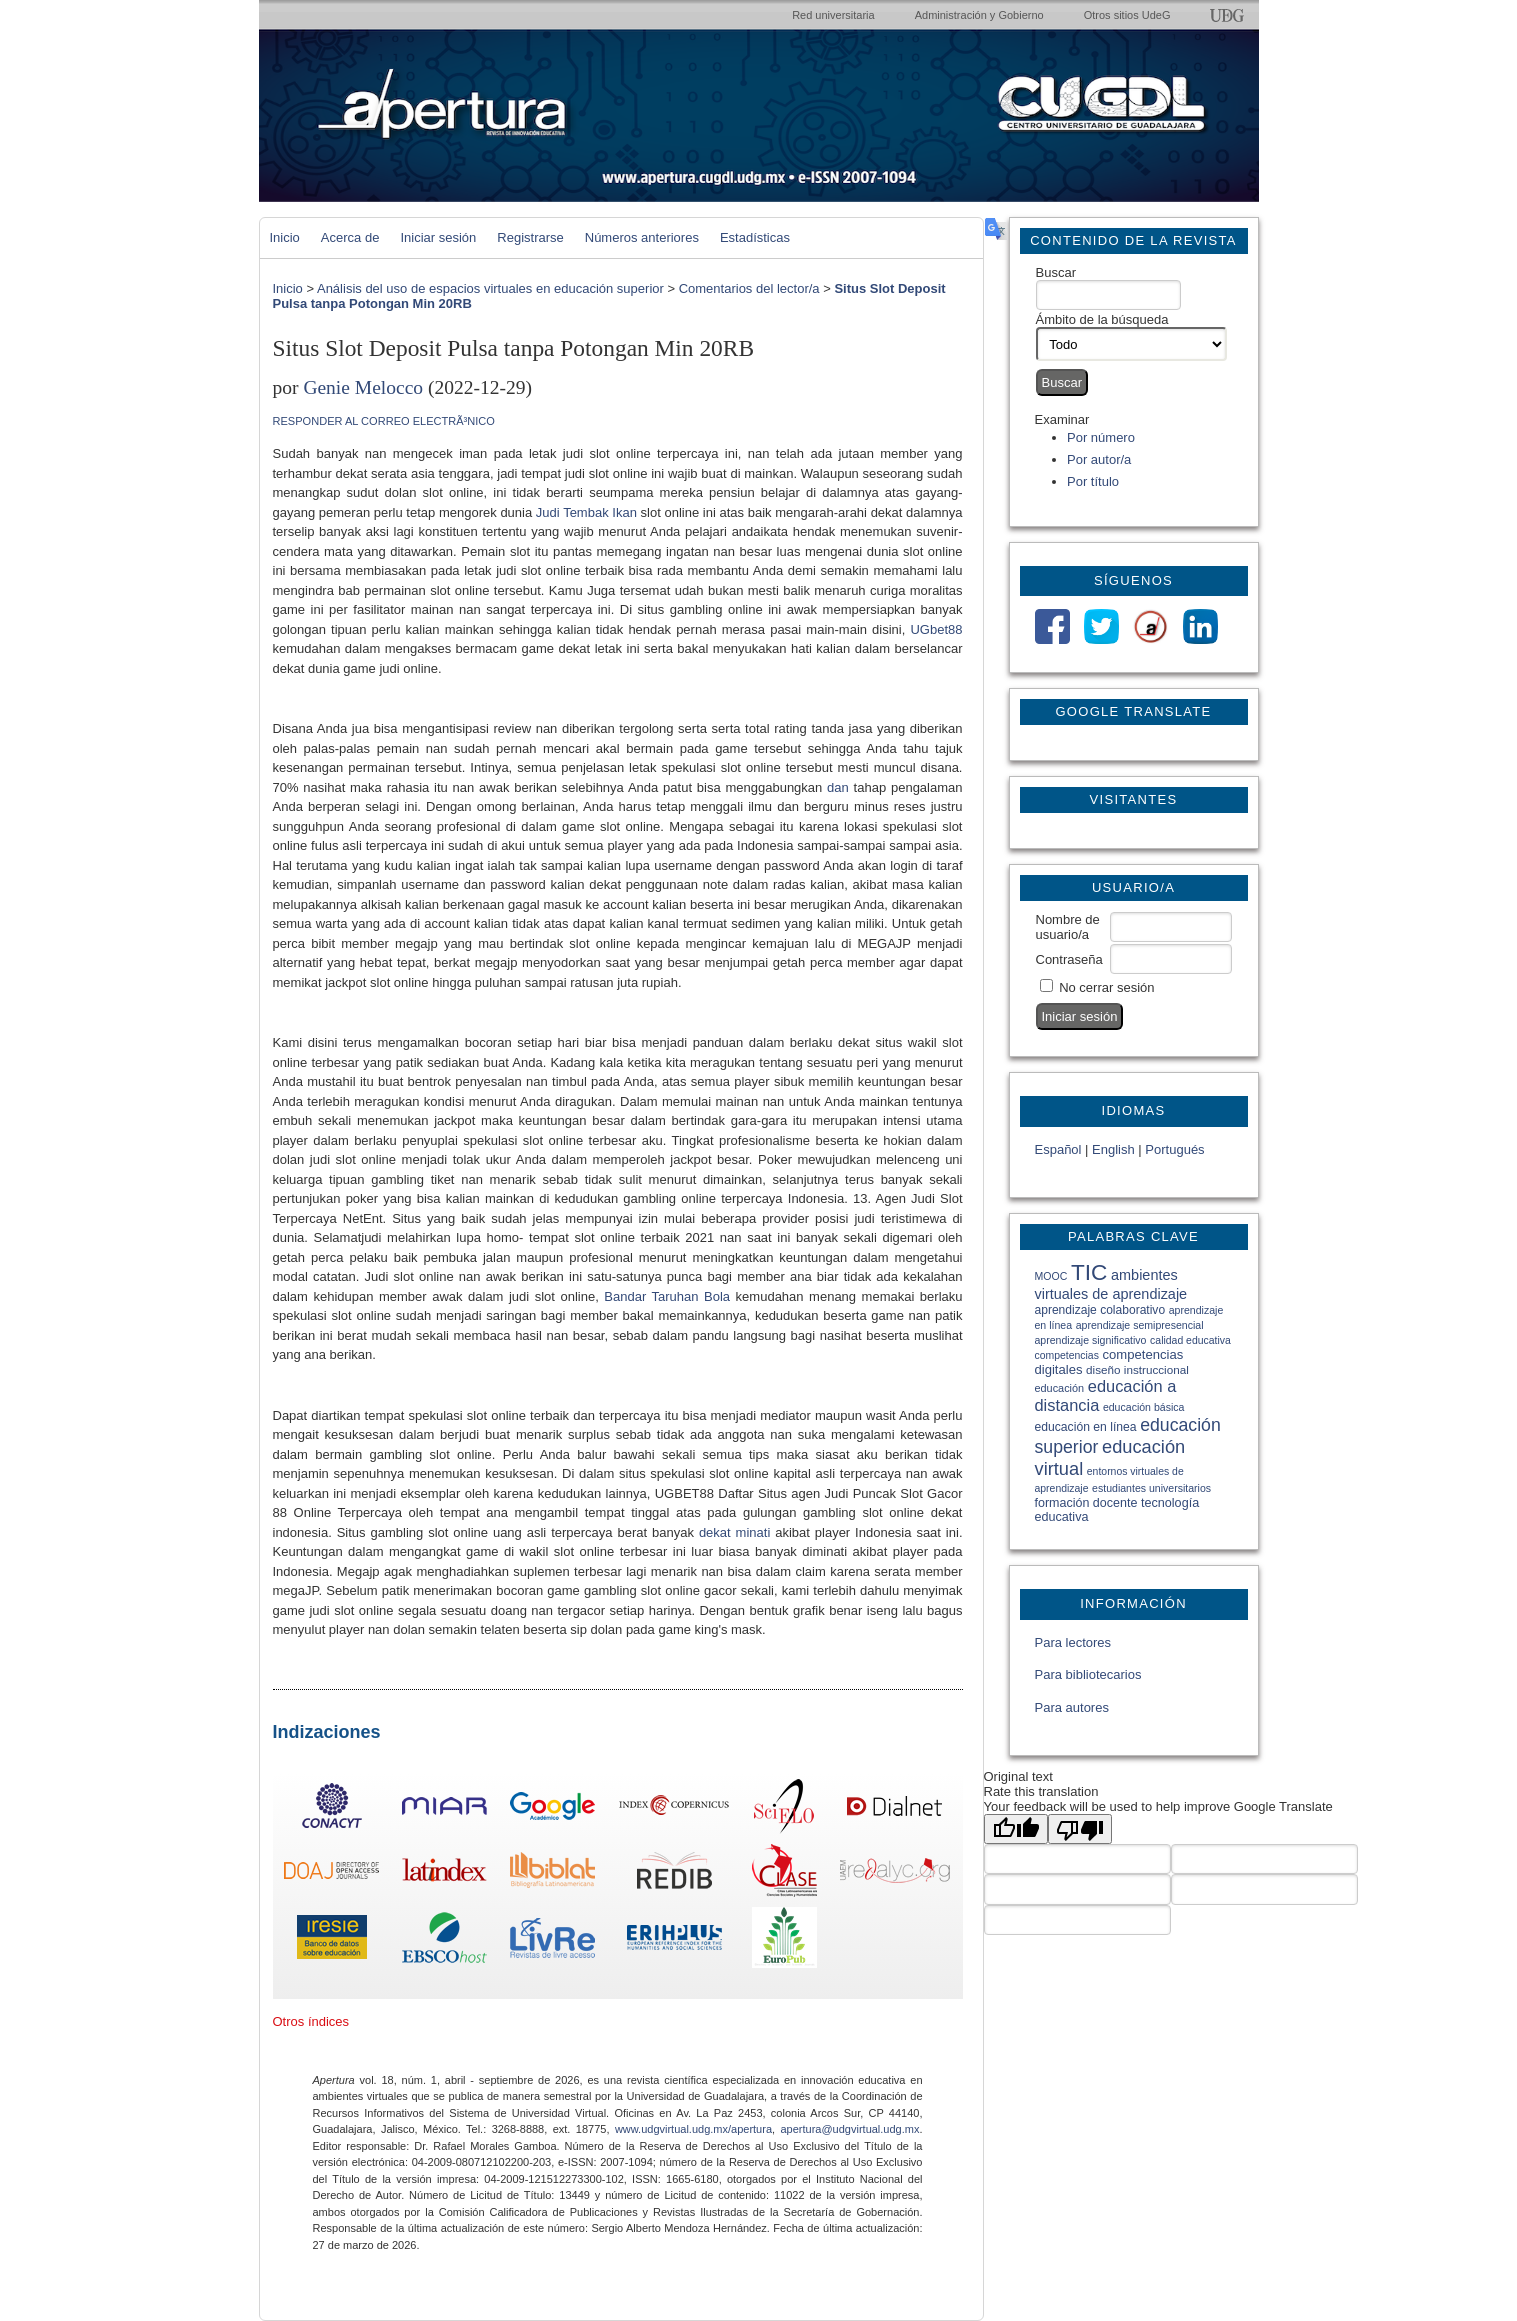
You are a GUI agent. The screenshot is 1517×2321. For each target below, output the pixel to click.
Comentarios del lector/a (749, 288)
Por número (1101, 437)
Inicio (285, 237)
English (1113, 1149)
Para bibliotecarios (1088, 1674)
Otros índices (311, 2021)
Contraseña (1069, 959)
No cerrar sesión (1106, 987)
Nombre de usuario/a (1068, 927)
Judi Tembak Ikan (586, 512)
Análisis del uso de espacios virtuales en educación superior (490, 288)
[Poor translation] (1080, 1829)
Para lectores (1073, 1642)
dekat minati (734, 1532)
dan (838, 787)
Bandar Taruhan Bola (667, 1296)
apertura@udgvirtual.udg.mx (849, 2129)
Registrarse (530, 237)
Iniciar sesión (438, 237)
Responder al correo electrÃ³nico (384, 421)
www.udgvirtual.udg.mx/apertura (693, 2129)
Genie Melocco (363, 387)
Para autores (1072, 1707)
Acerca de (350, 237)
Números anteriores (642, 237)
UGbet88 (936, 629)
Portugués (1174, 1149)
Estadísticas (755, 237)
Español (1058, 1149)
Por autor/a (1099, 459)
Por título (1093, 481)
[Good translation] (1016, 1829)
